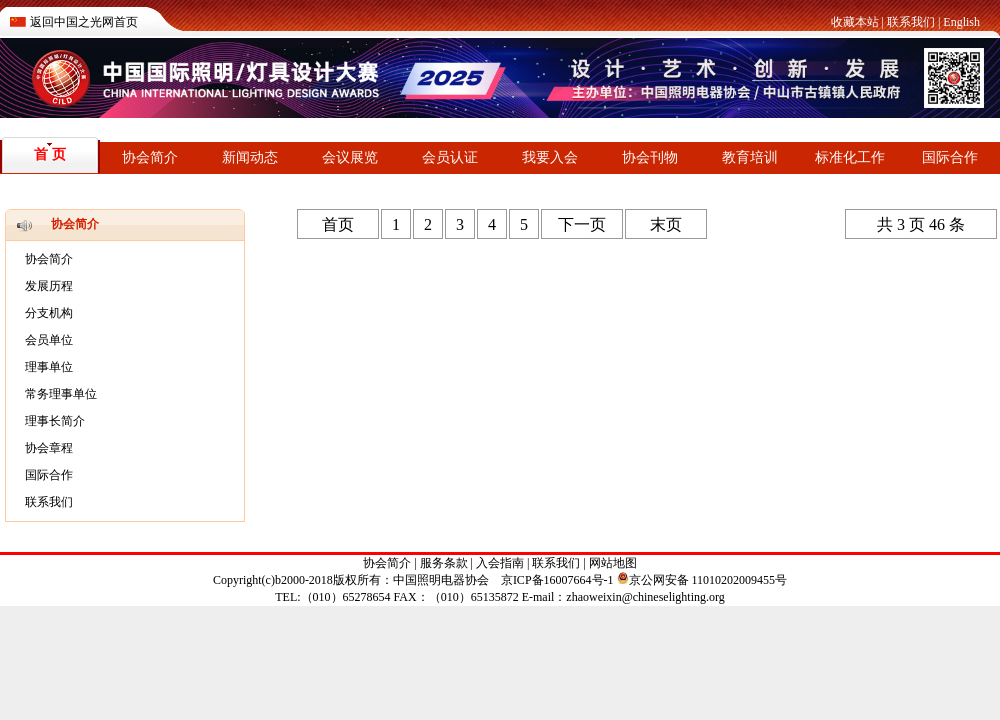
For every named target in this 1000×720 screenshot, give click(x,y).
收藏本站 (855, 22)
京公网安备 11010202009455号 (702, 580)
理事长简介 (55, 421)
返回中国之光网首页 (84, 22)
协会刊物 (650, 157)
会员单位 (49, 340)
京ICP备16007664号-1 (557, 580)
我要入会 (550, 157)
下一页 (582, 224)
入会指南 (500, 563)
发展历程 (49, 286)
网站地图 (613, 563)
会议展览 (350, 157)
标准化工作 (850, 157)
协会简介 (150, 157)
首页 (338, 224)
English (961, 22)
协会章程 (49, 448)
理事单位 (49, 367)
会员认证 (450, 157)
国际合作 (950, 157)
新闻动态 (250, 157)
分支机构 (49, 313)
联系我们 (911, 22)
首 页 (50, 154)
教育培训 (750, 157)
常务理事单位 (61, 394)
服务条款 (444, 563)
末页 (666, 224)
